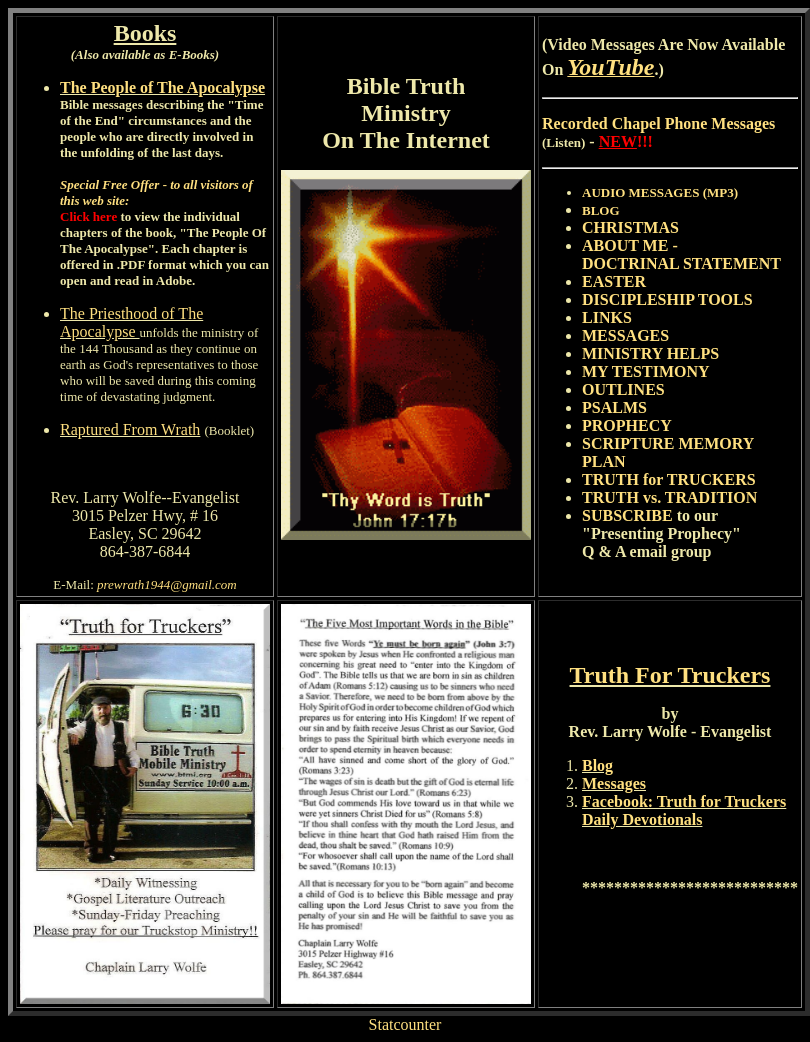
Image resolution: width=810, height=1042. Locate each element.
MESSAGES (625, 335)
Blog (597, 765)
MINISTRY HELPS (650, 353)
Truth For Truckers (670, 675)
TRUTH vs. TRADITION (669, 497)
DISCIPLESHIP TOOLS (667, 299)
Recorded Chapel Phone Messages (658, 123)
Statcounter (405, 1024)
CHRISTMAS (630, 227)
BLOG (601, 210)
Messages (614, 783)
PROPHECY (627, 425)
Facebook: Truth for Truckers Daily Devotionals (684, 810)
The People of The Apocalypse (162, 87)
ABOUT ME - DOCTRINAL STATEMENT (681, 254)
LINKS (607, 317)
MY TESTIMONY (646, 371)
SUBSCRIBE (627, 515)
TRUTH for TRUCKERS (669, 479)
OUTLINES (623, 389)
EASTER (614, 281)
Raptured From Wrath (130, 429)
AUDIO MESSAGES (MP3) (660, 192)
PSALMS (614, 407)
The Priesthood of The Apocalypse (131, 322)
